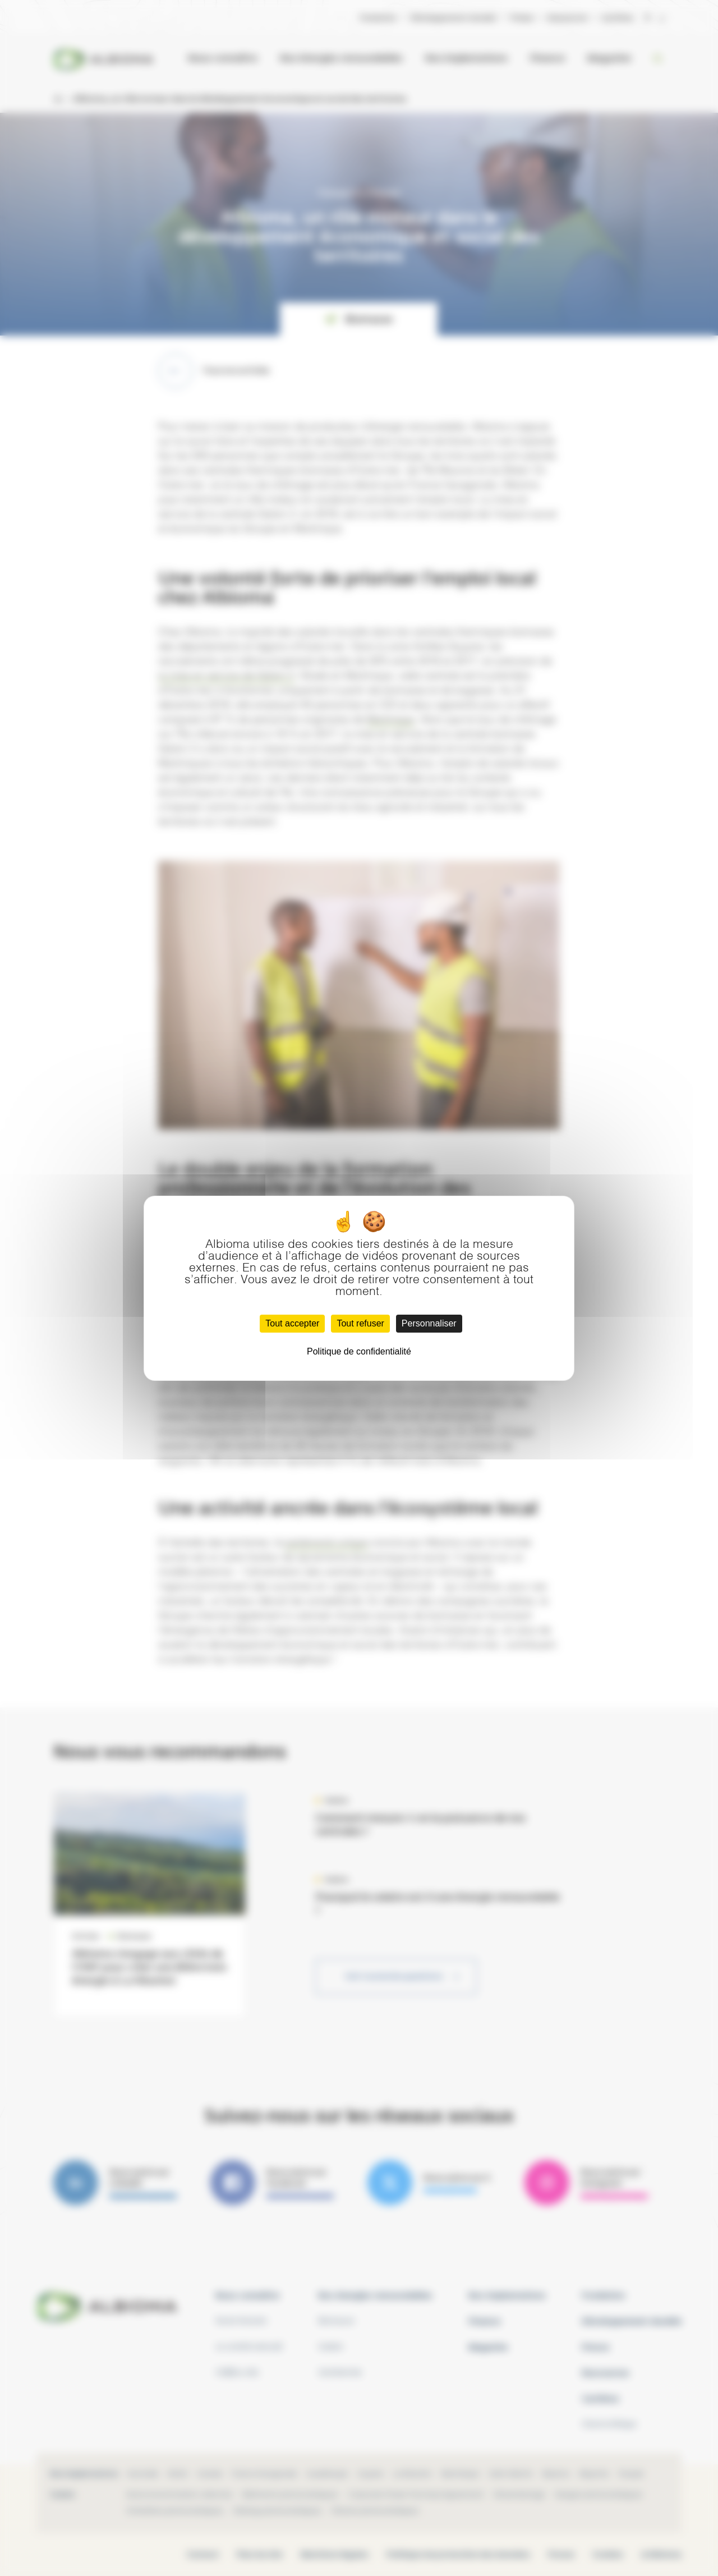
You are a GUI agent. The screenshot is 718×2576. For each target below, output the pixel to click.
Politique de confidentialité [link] (359, 1351)
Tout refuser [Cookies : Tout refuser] (360, 1323)
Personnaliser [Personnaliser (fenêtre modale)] (429, 1323)
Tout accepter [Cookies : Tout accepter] (292, 1323)
